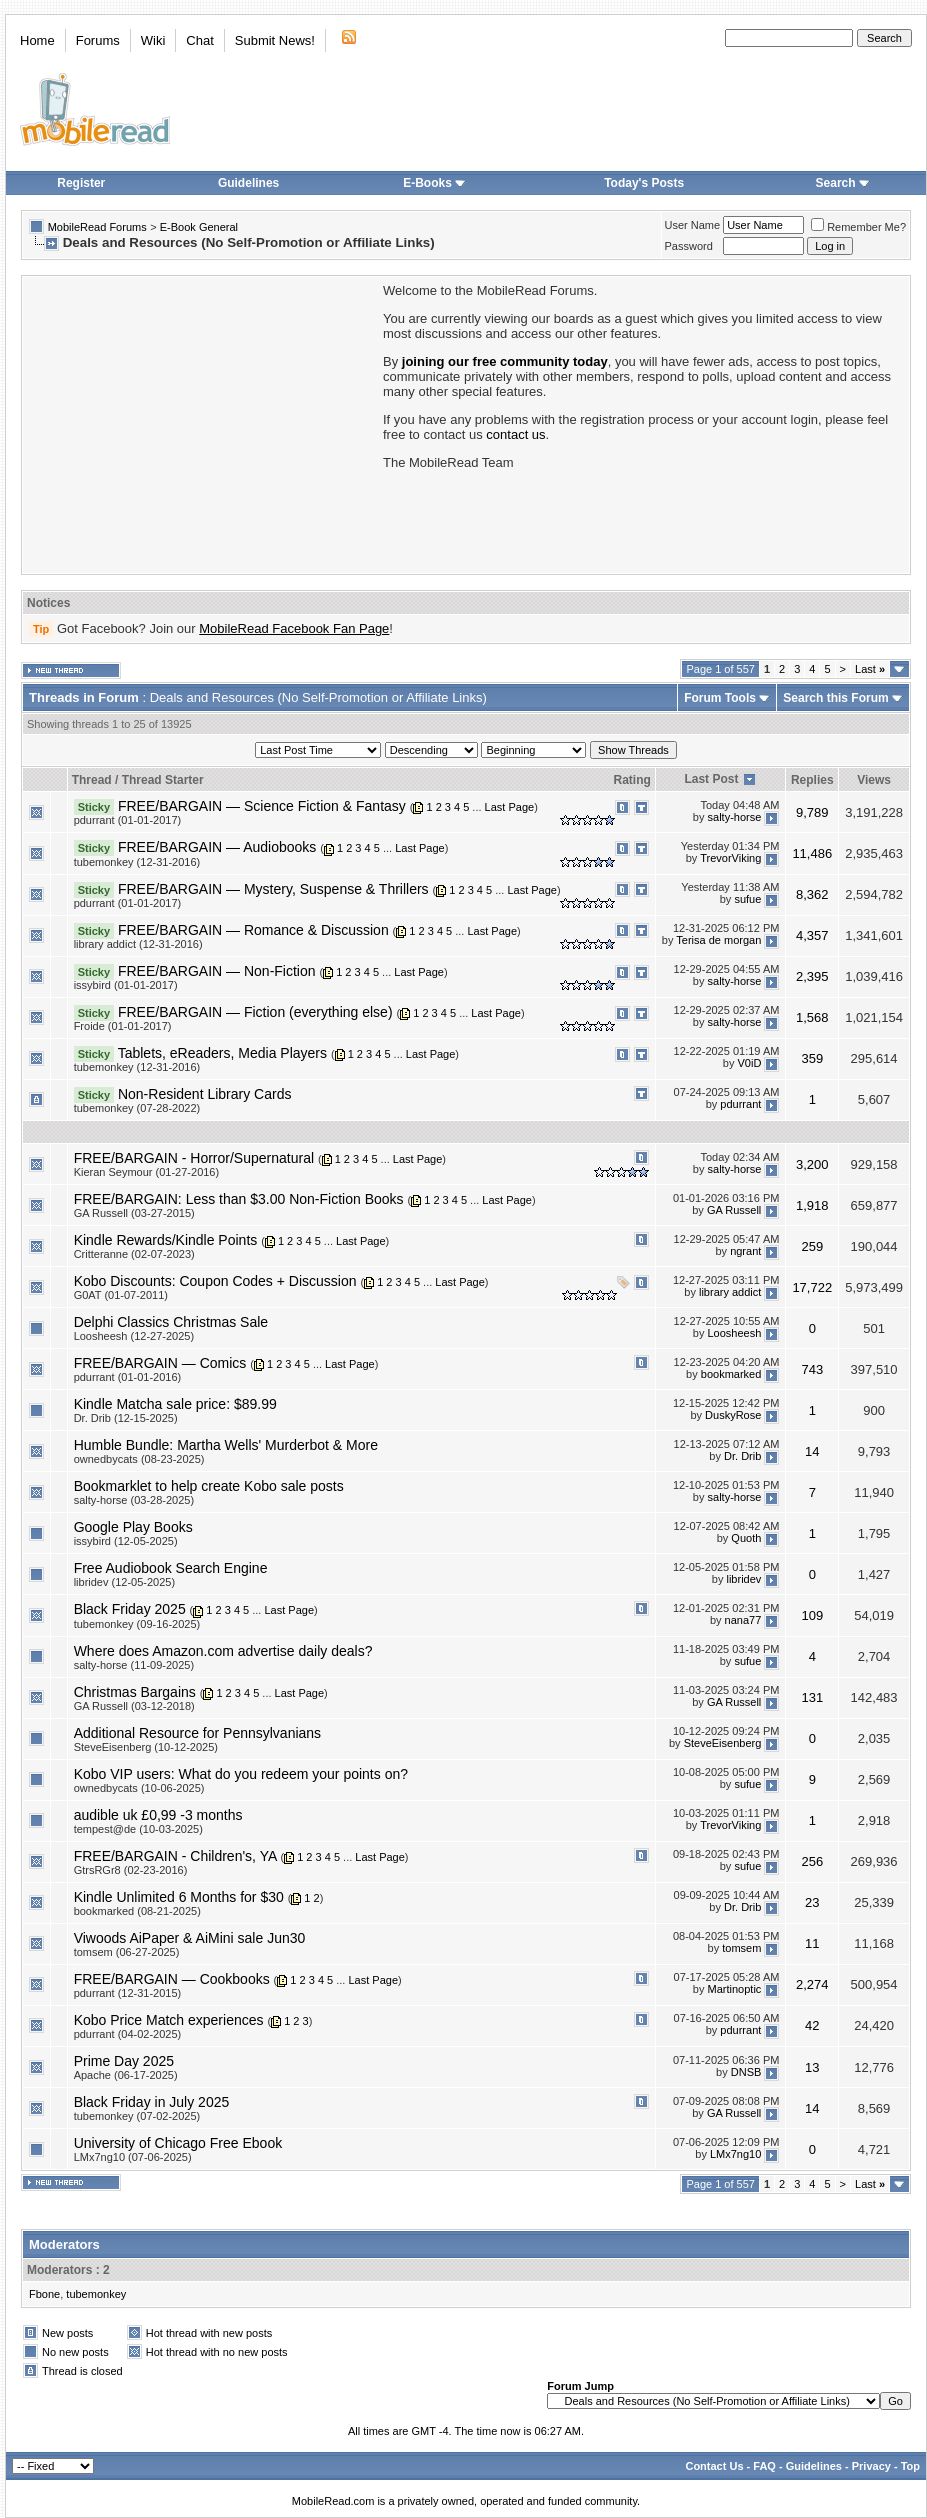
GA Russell (734, 1210)
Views (874, 780)
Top (910, 2466)
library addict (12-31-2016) (138, 944)
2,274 (812, 1984)
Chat (199, 40)
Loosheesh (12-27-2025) (134, 1336)
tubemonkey (96, 2294)
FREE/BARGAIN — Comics (160, 1363)
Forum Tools (720, 698)
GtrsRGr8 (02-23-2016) (131, 1870)
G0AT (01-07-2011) (121, 1295)
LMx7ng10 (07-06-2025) (133, 2157)
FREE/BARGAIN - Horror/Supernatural (194, 1158)
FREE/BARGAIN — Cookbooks (172, 1979)
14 (812, 1451)
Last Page (510, 807)
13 (812, 2067)
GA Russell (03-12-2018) (134, 1706)
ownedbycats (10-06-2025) (139, 1788)
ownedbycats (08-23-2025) (139, 1459)
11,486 (812, 853)
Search (843, 183)
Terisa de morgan (718, 941)
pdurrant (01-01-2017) (128, 820)
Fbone (44, 2294)
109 (812, 1615)
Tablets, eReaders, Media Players (222, 1053)
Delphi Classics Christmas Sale (171, 1322)
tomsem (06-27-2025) (127, 1952)
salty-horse (735, 817)
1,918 (812, 1205)
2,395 (812, 976)
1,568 (812, 1017)
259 (812, 1246)
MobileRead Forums (97, 227)
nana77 (743, 1620)
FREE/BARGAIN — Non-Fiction (217, 971)
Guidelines (248, 183)
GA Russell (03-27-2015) (134, 1213)
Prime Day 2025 (124, 2061)
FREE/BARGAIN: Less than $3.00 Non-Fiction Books (239, 1199)
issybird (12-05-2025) (126, 1541)
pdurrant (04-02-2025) (128, 2034)
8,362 (812, 894)
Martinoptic (735, 1990)
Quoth (746, 1538)
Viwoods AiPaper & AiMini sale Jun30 (190, 1938)
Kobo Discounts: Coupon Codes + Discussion (215, 1281)
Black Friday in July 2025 (152, 2102)
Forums (98, 40)
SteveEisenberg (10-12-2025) (146, 1747)
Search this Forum (835, 698)
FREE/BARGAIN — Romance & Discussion (253, 930)
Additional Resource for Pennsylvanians (197, 1733)
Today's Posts (644, 183)
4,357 (812, 935)
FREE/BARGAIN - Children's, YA (175, 1856)
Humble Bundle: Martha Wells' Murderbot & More (226, 1445)
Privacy (871, 2466)
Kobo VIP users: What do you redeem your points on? (241, 1774)
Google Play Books (133, 1527)
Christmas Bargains (135, 1692)
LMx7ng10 (735, 2154)
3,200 (812, 1164)
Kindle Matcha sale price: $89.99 (175, 1404)
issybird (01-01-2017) (126, 985)
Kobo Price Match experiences (169, 2020)
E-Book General (199, 227)
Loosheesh (735, 1333)
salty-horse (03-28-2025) (134, 1500)
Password (689, 246)
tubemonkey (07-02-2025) (137, 2116)
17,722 (812, 1287)
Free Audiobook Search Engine (171, 1568)
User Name (693, 225)
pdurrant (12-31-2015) (128, 1993)
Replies (812, 780)
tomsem (741, 1949)
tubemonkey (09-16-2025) (137, 1624)
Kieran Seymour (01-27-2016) (147, 1172)
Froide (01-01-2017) (123, 1026)
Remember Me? (858, 227)
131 (812, 1697)
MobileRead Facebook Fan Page (294, 628)
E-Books (434, 183)
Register (81, 183)
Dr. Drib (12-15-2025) (126, 1418)
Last (870, 669)
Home (37, 40)
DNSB (746, 2072)
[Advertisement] (201, 423)
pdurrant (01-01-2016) (128, 1377)
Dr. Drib (742, 1456)
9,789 (812, 812)
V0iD (749, 1064)
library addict (730, 1292)
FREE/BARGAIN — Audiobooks (217, 847)
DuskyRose (733, 1415)
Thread (92, 780)
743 (812, 1369)
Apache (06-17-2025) (126, 2075)
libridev (743, 1579)
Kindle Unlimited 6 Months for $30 (179, 1897)
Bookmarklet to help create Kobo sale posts (209, 1486)
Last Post (711, 779)
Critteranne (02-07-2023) (134, 1254)
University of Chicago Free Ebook (178, 2143)
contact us (515, 434)
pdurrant (740, 1105)
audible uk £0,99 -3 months (158, 1815)
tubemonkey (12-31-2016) (137, 862)
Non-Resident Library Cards (205, 1094)
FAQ (764, 2466)
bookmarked (731, 1374)
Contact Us (714, 2466)
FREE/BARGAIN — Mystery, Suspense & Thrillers (273, 889)
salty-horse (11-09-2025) (134, 1665)
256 (812, 1861)
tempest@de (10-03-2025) (138, 1829)
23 (812, 1902)
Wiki (153, 40)
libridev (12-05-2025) (125, 1582)
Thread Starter (163, 780)
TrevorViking (730, 858)
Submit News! (275, 40)
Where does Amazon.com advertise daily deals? (223, 1651)
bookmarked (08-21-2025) (137, 1911)
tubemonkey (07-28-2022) (137, 1108)
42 (812, 2025)
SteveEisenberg (723, 1744)
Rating (632, 780)
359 (812, 1058)
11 (812, 1943)
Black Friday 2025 (130, 1609)
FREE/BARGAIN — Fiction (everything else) (255, 1012)
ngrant (745, 1251)
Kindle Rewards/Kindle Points (166, 1240)
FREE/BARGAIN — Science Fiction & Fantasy (262, 806)
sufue (747, 899)
